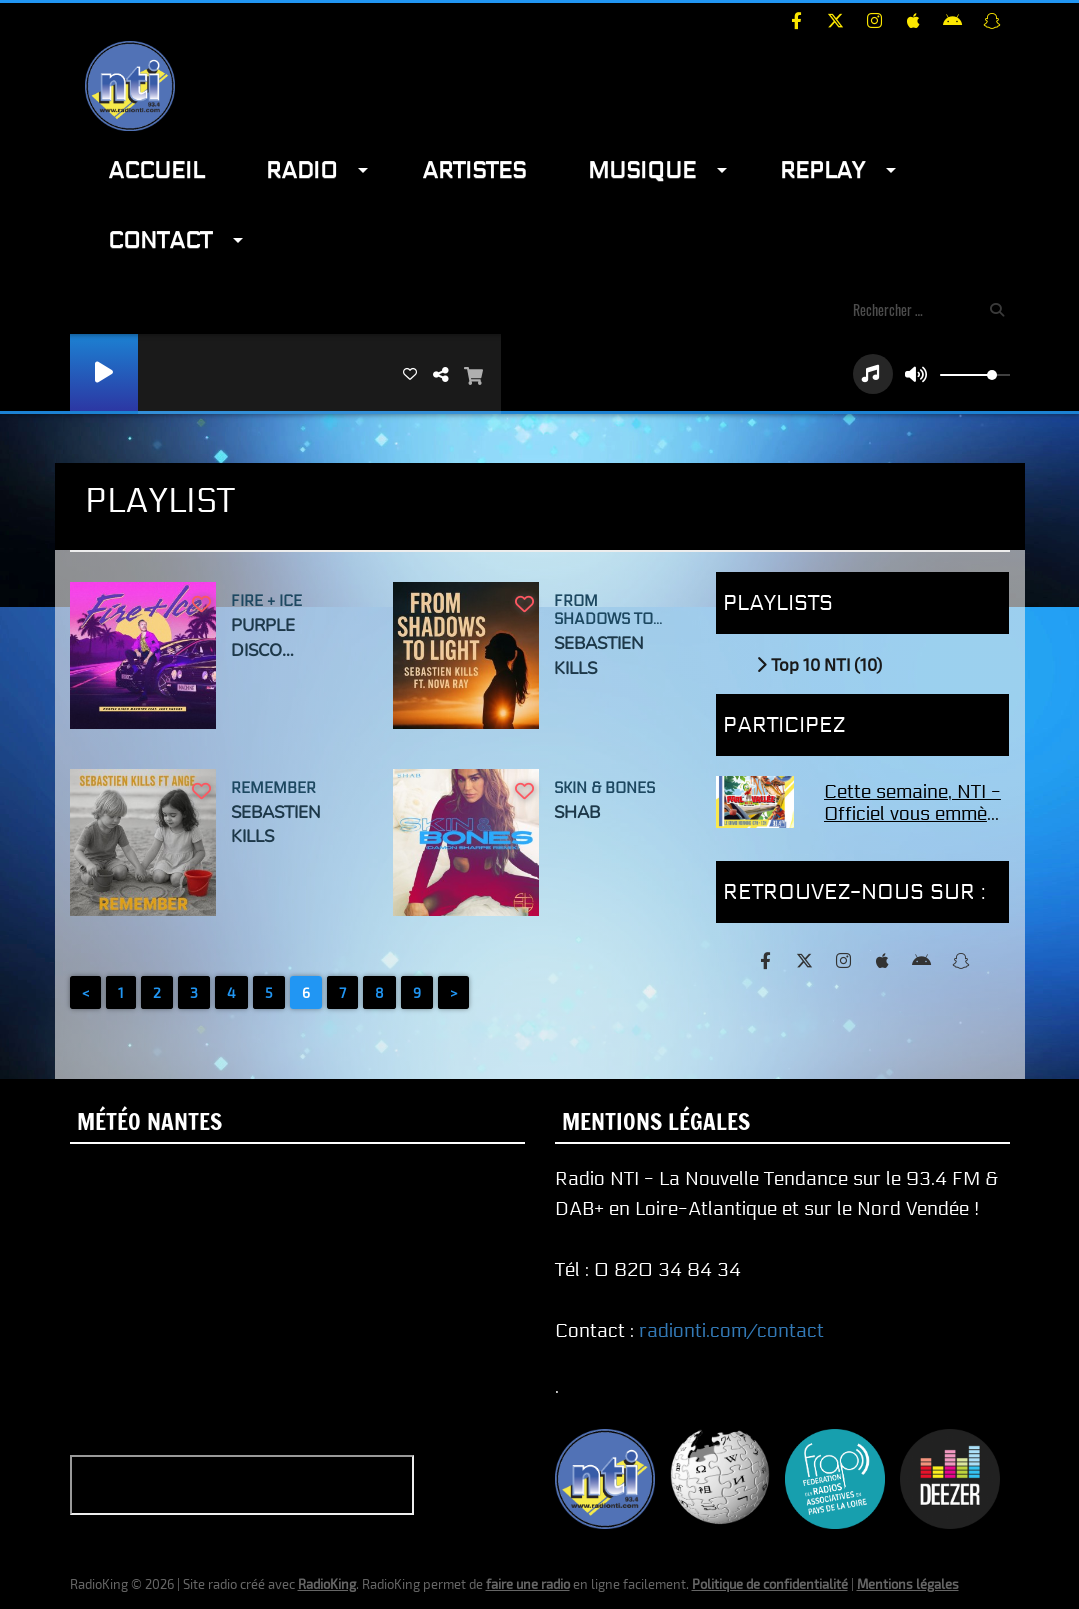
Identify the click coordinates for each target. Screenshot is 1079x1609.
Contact (160, 240)
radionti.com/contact (731, 1331)
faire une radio (528, 1584)
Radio (301, 170)
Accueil (156, 170)
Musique (642, 170)
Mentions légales (908, 1584)
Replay (822, 170)
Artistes (474, 170)
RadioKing (327, 1584)
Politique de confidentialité (770, 1584)
